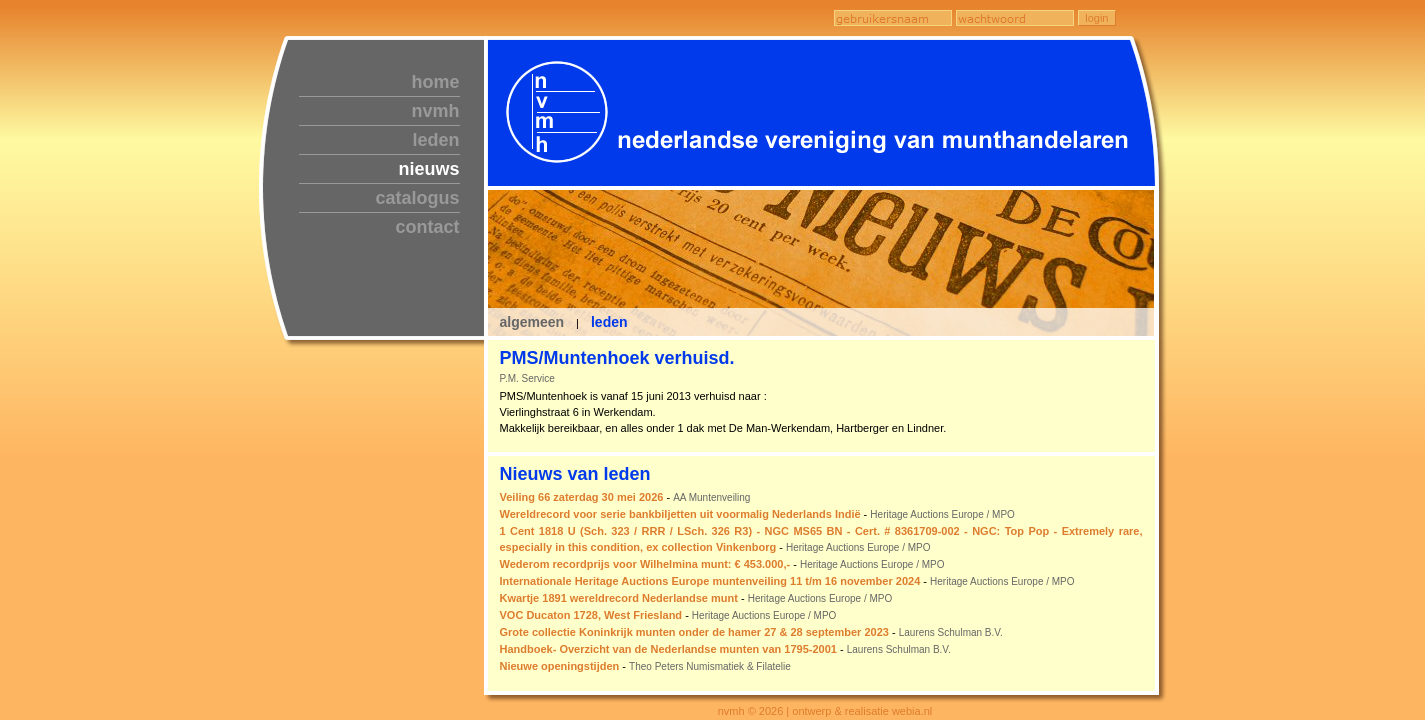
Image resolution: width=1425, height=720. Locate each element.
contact (427, 227)
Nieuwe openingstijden (560, 666)
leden (435, 140)
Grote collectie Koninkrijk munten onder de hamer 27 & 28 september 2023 (694, 632)
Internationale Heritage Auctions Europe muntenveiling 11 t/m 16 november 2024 (710, 581)
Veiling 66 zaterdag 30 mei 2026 (582, 497)
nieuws (428, 169)
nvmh (435, 111)
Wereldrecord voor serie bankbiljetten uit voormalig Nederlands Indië (680, 514)
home (435, 82)
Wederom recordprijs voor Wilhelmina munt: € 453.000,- (645, 564)
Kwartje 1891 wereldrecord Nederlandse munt (619, 598)
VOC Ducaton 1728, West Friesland (591, 615)
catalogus (417, 198)
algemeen (532, 322)
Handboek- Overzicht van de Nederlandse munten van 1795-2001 (668, 649)
